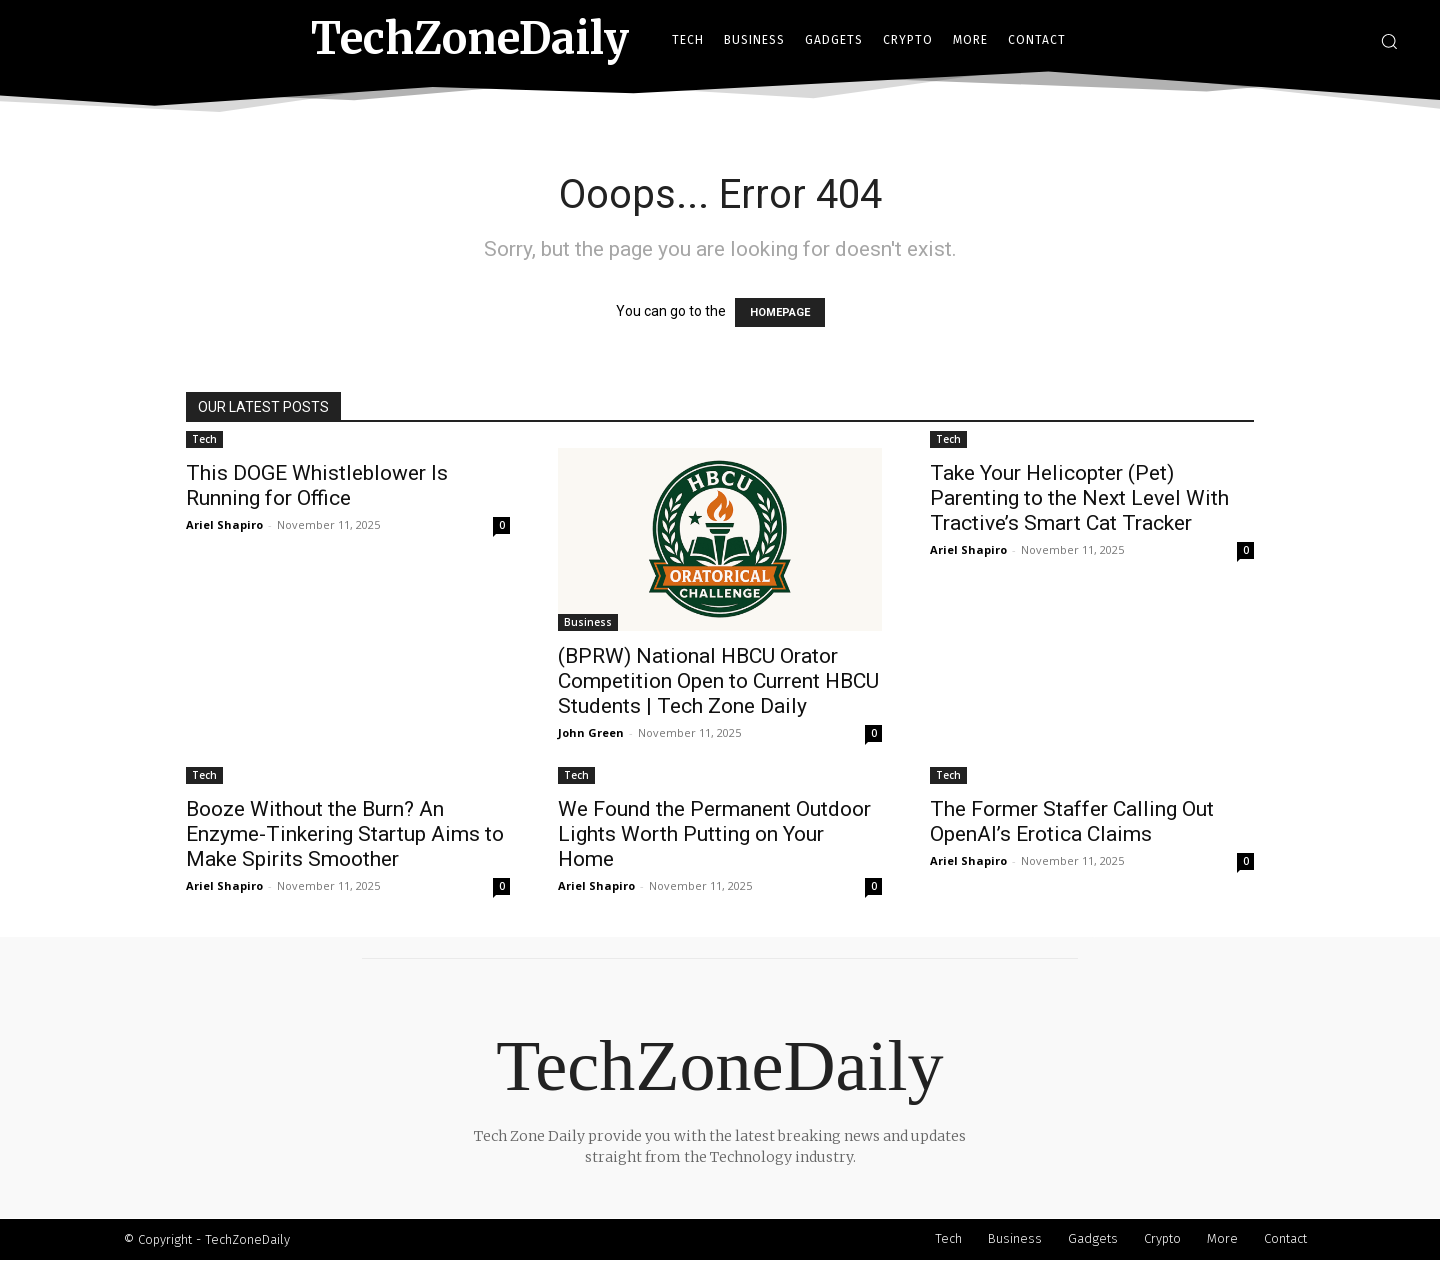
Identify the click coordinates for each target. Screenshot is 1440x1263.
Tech (204, 439)
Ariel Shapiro (224, 524)
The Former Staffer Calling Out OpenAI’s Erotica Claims (1072, 821)
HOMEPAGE (780, 312)
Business (588, 622)
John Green (591, 732)
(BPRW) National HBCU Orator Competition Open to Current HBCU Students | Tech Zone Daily (718, 681)
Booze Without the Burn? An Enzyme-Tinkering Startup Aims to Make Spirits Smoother (345, 834)
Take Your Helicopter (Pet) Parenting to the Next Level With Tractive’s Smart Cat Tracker (1079, 498)
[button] (1389, 41)
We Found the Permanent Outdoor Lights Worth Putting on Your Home (714, 834)
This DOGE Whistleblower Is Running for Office (317, 485)
